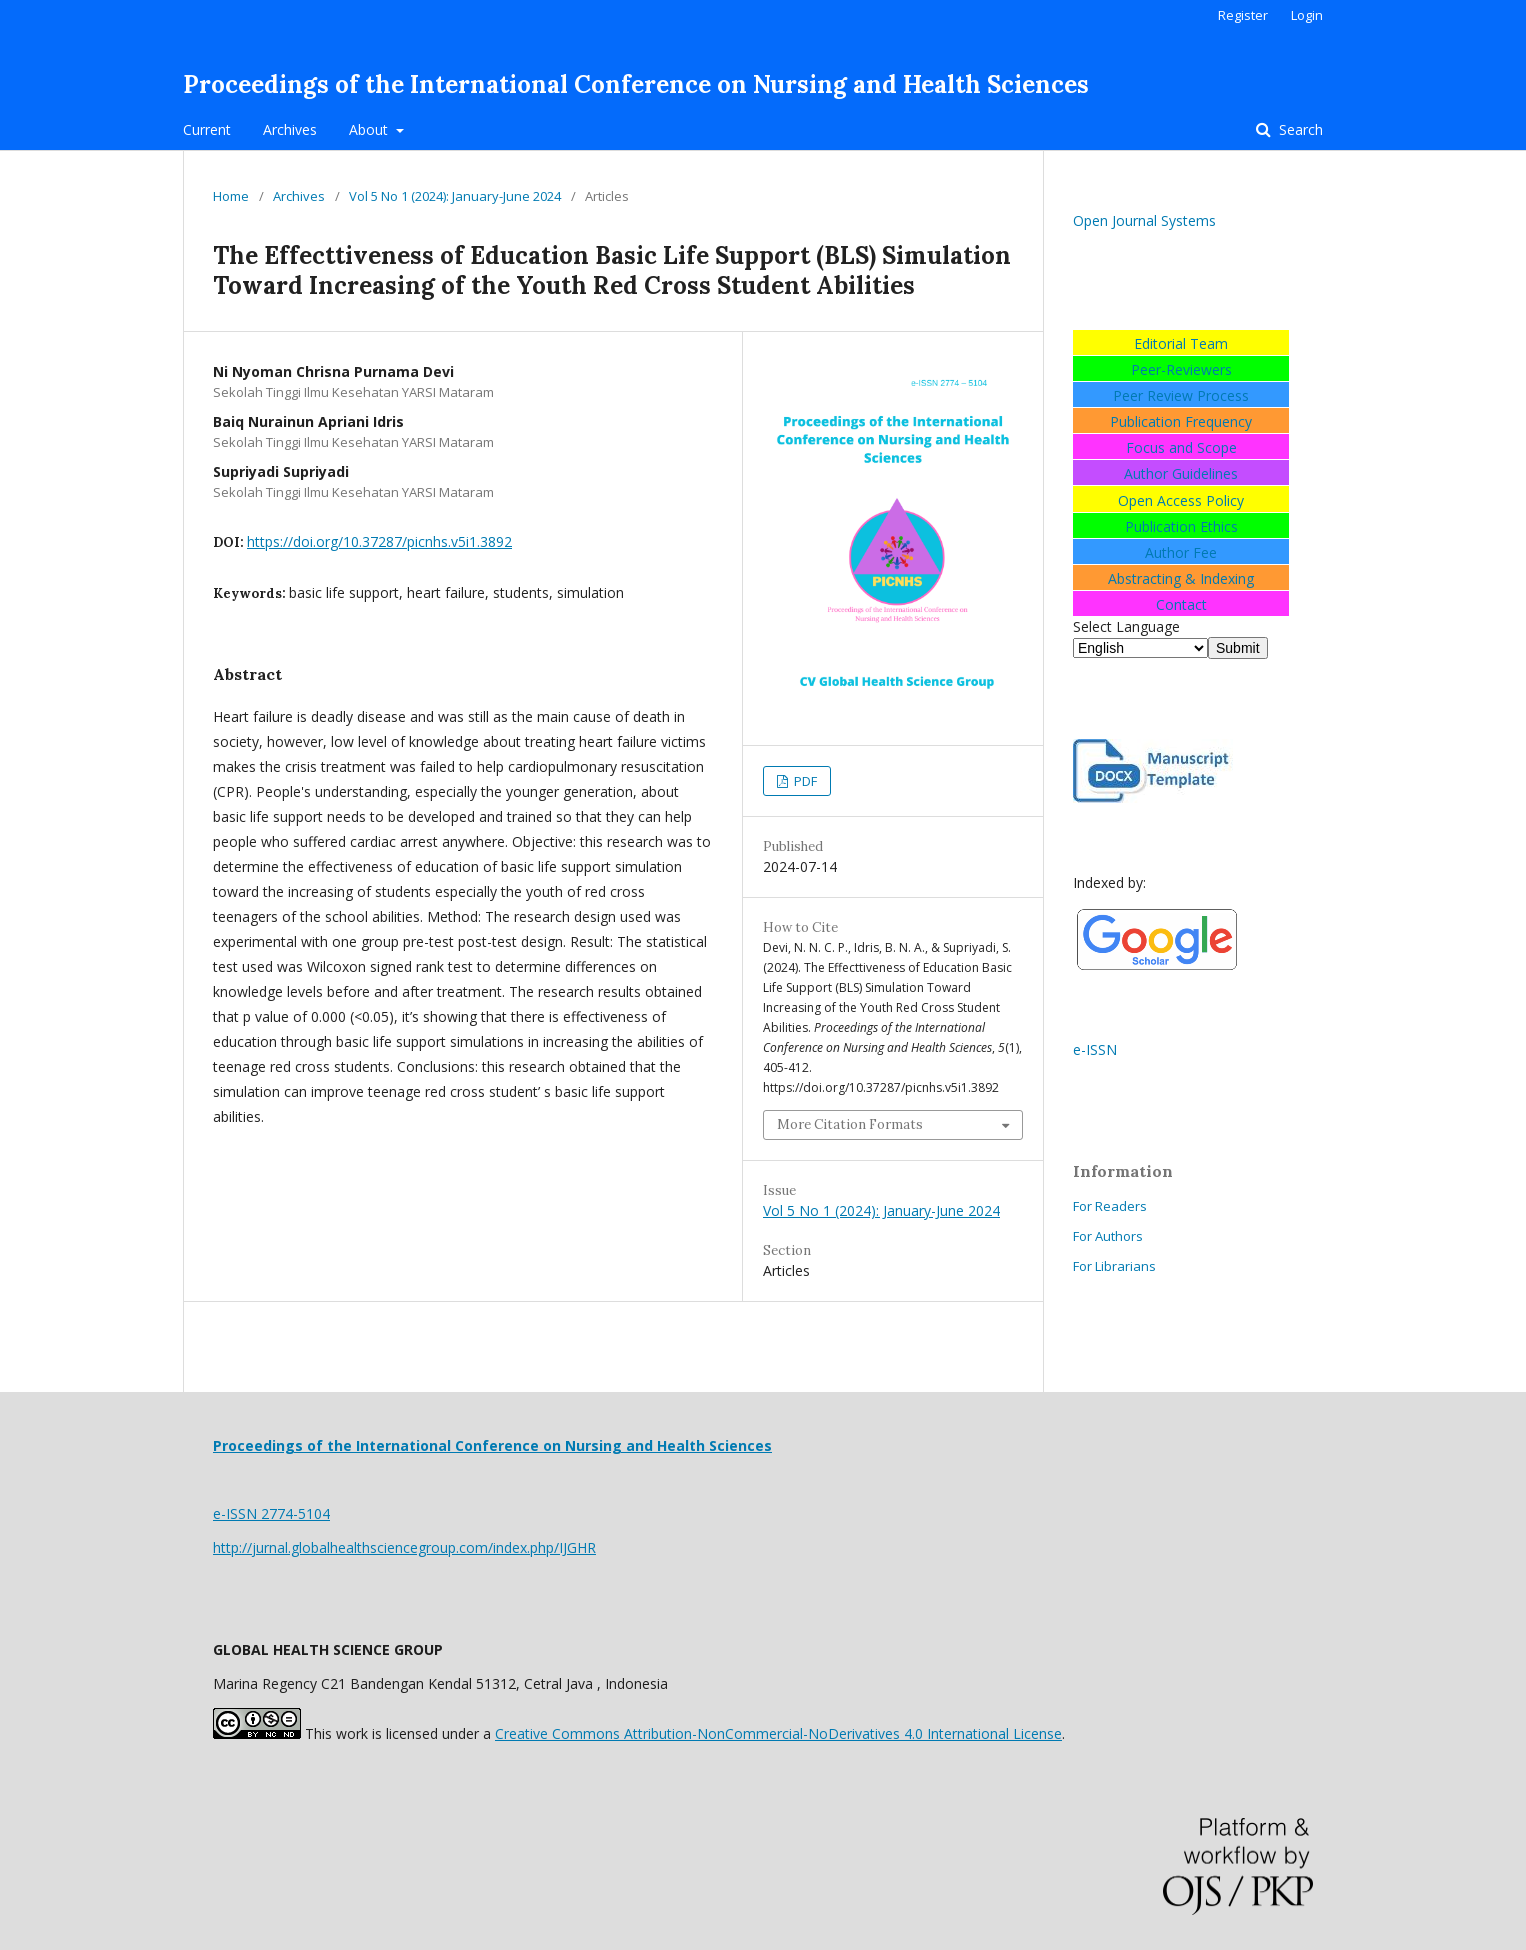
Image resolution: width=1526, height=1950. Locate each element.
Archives (290, 129)
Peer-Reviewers (1181, 369)
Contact (1181, 604)
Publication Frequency (1181, 421)
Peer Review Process (1181, 395)
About (370, 129)
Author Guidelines (1181, 473)
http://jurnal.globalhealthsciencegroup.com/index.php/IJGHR (404, 1547)
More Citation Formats (850, 1124)
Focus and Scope (1181, 447)
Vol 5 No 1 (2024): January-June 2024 (455, 196)
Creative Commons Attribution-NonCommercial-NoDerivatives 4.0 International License (778, 1733)
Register (1243, 15)
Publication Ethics (1181, 526)
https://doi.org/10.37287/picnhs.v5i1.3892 (379, 541)
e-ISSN (1095, 1049)
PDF (804, 781)
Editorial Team (1181, 343)
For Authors (1108, 1236)
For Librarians (1114, 1266)
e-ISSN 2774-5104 (271, 1513)
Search (1299, 129)
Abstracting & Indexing (1181, 578)
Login (1307, 15)
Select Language (1126, 626)
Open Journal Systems (1144, 220)
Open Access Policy (1181, 500)
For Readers (1110, 1206)
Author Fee (1181, 552)
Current (207, 129)
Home (231, 196)
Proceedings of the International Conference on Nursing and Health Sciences (636, 84)
